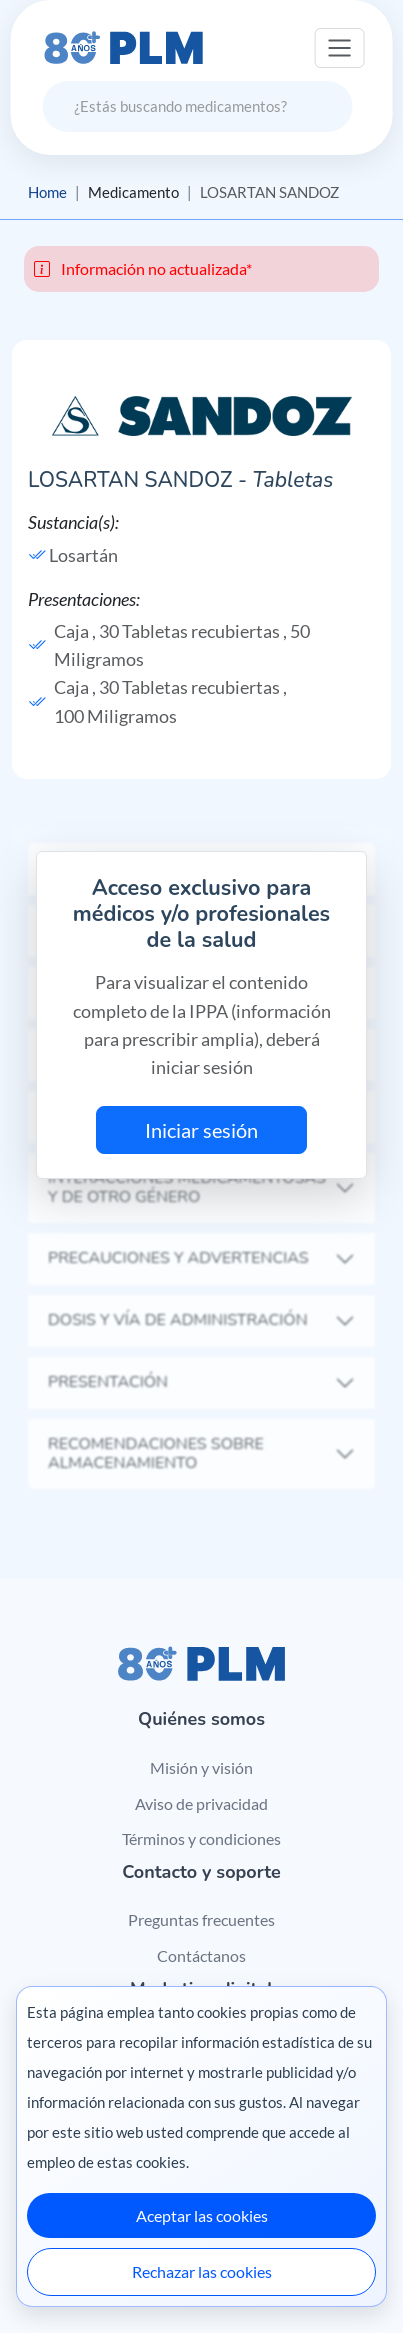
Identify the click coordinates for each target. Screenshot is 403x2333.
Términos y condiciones (201, 1838)
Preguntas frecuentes (201, 1919)
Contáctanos (201, 1955)
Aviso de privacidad (201, 1803)
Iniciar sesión (201, 1130)
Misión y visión (201, 1767)
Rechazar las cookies (202, 2271)
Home (47, 192)
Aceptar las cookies (202, 2215)
